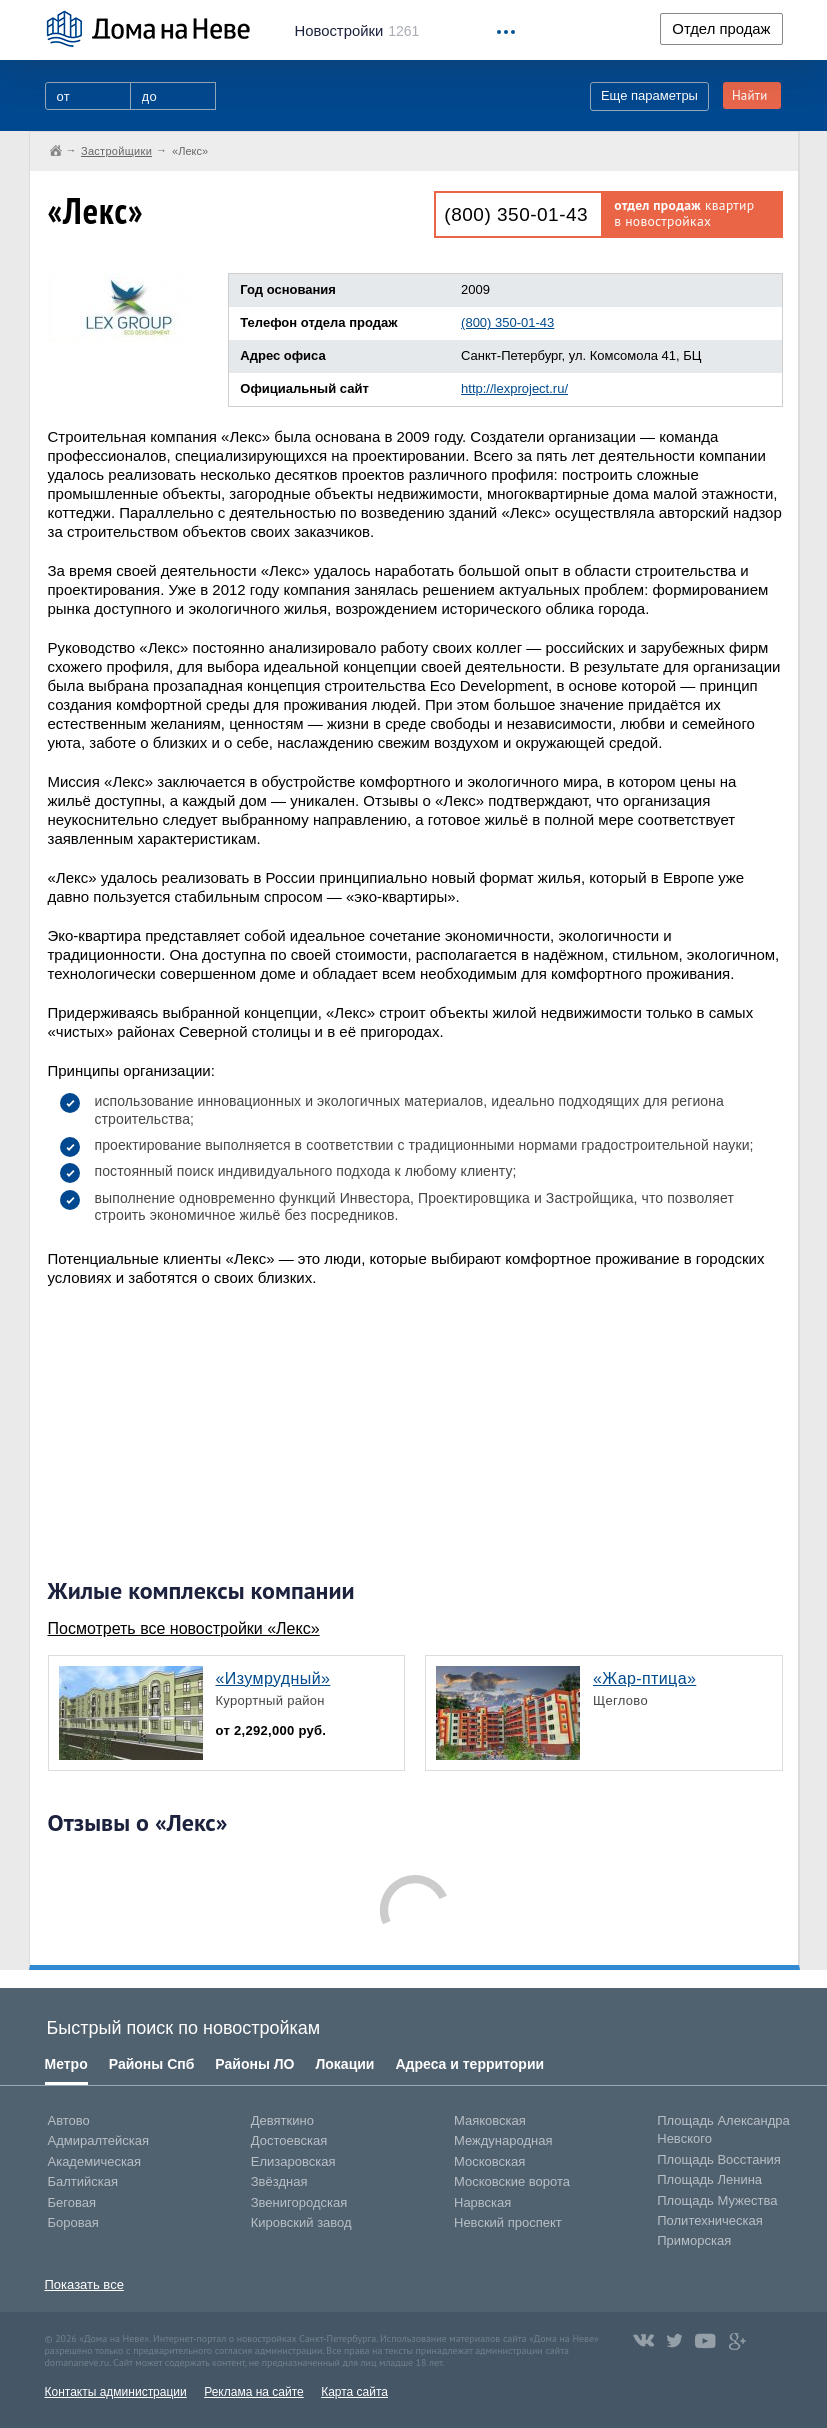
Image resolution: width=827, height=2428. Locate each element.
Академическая (95, 2161)
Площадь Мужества (717, 2200)
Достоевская (289, 2140)
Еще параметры (649, 95)
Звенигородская (299, 2202)
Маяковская (490, 2120)
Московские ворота (512, 2181)
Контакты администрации (116, 2392)
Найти (750, 95)
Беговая (72, 2202)
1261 (357, 31)
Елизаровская (293, 2161)
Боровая (73, 2222)
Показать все (84, 2284)
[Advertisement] (198, 1432)
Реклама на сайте (254, 2392)
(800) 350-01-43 (516, 214)
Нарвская (482, 2202)
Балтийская (83, 2181)
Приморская (694, 2240)
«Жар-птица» (644, 1678)
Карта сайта (354, 2392)
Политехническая (710, 2220)
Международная (503, 2140)
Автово (69, 2120)
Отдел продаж (721, 29)
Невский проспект (508, 2222)
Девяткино (282, 2120)
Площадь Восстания (719, 2159)
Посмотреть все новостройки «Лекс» (184, 1628)
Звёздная (279, 2181)
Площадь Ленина (709, 2179)
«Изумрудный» (273, 1678)
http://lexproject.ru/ (514, 388)
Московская (489, 2161)
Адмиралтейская (99, 2140)
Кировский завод (301, 2222)
